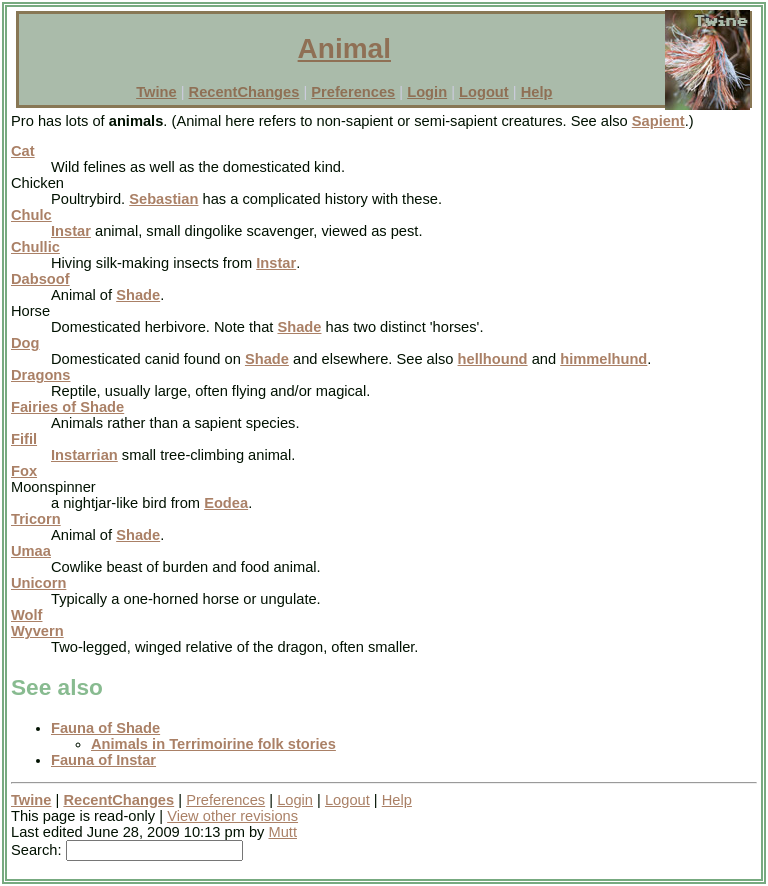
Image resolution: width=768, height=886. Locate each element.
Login (427, 92)
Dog (25, 343)
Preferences (353, 92)
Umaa (31, 551)
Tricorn (36, 519)
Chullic (35, 247)
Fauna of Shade (105, 728)
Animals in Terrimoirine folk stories (213, 744)
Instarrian (84, 455)
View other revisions (232, 816)
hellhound (493, 359)
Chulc (31, 215)
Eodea (226, 503)
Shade (138, 295)
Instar (71, 231)
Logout (484, 92)
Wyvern (37, 631)
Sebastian (163, 199)
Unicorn (38, 583)
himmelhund (603, 359)
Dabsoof (40, 279)
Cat (23, 151)
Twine (156, 92)
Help (537, 92)
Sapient (658, 121)
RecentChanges (244, 92)
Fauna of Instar (103, 760)
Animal (344, 48)
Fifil (24, 439)
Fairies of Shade (67, 407)
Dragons (40, 375)
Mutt (283, 832)
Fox (24, 471)
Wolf (26, 615)
